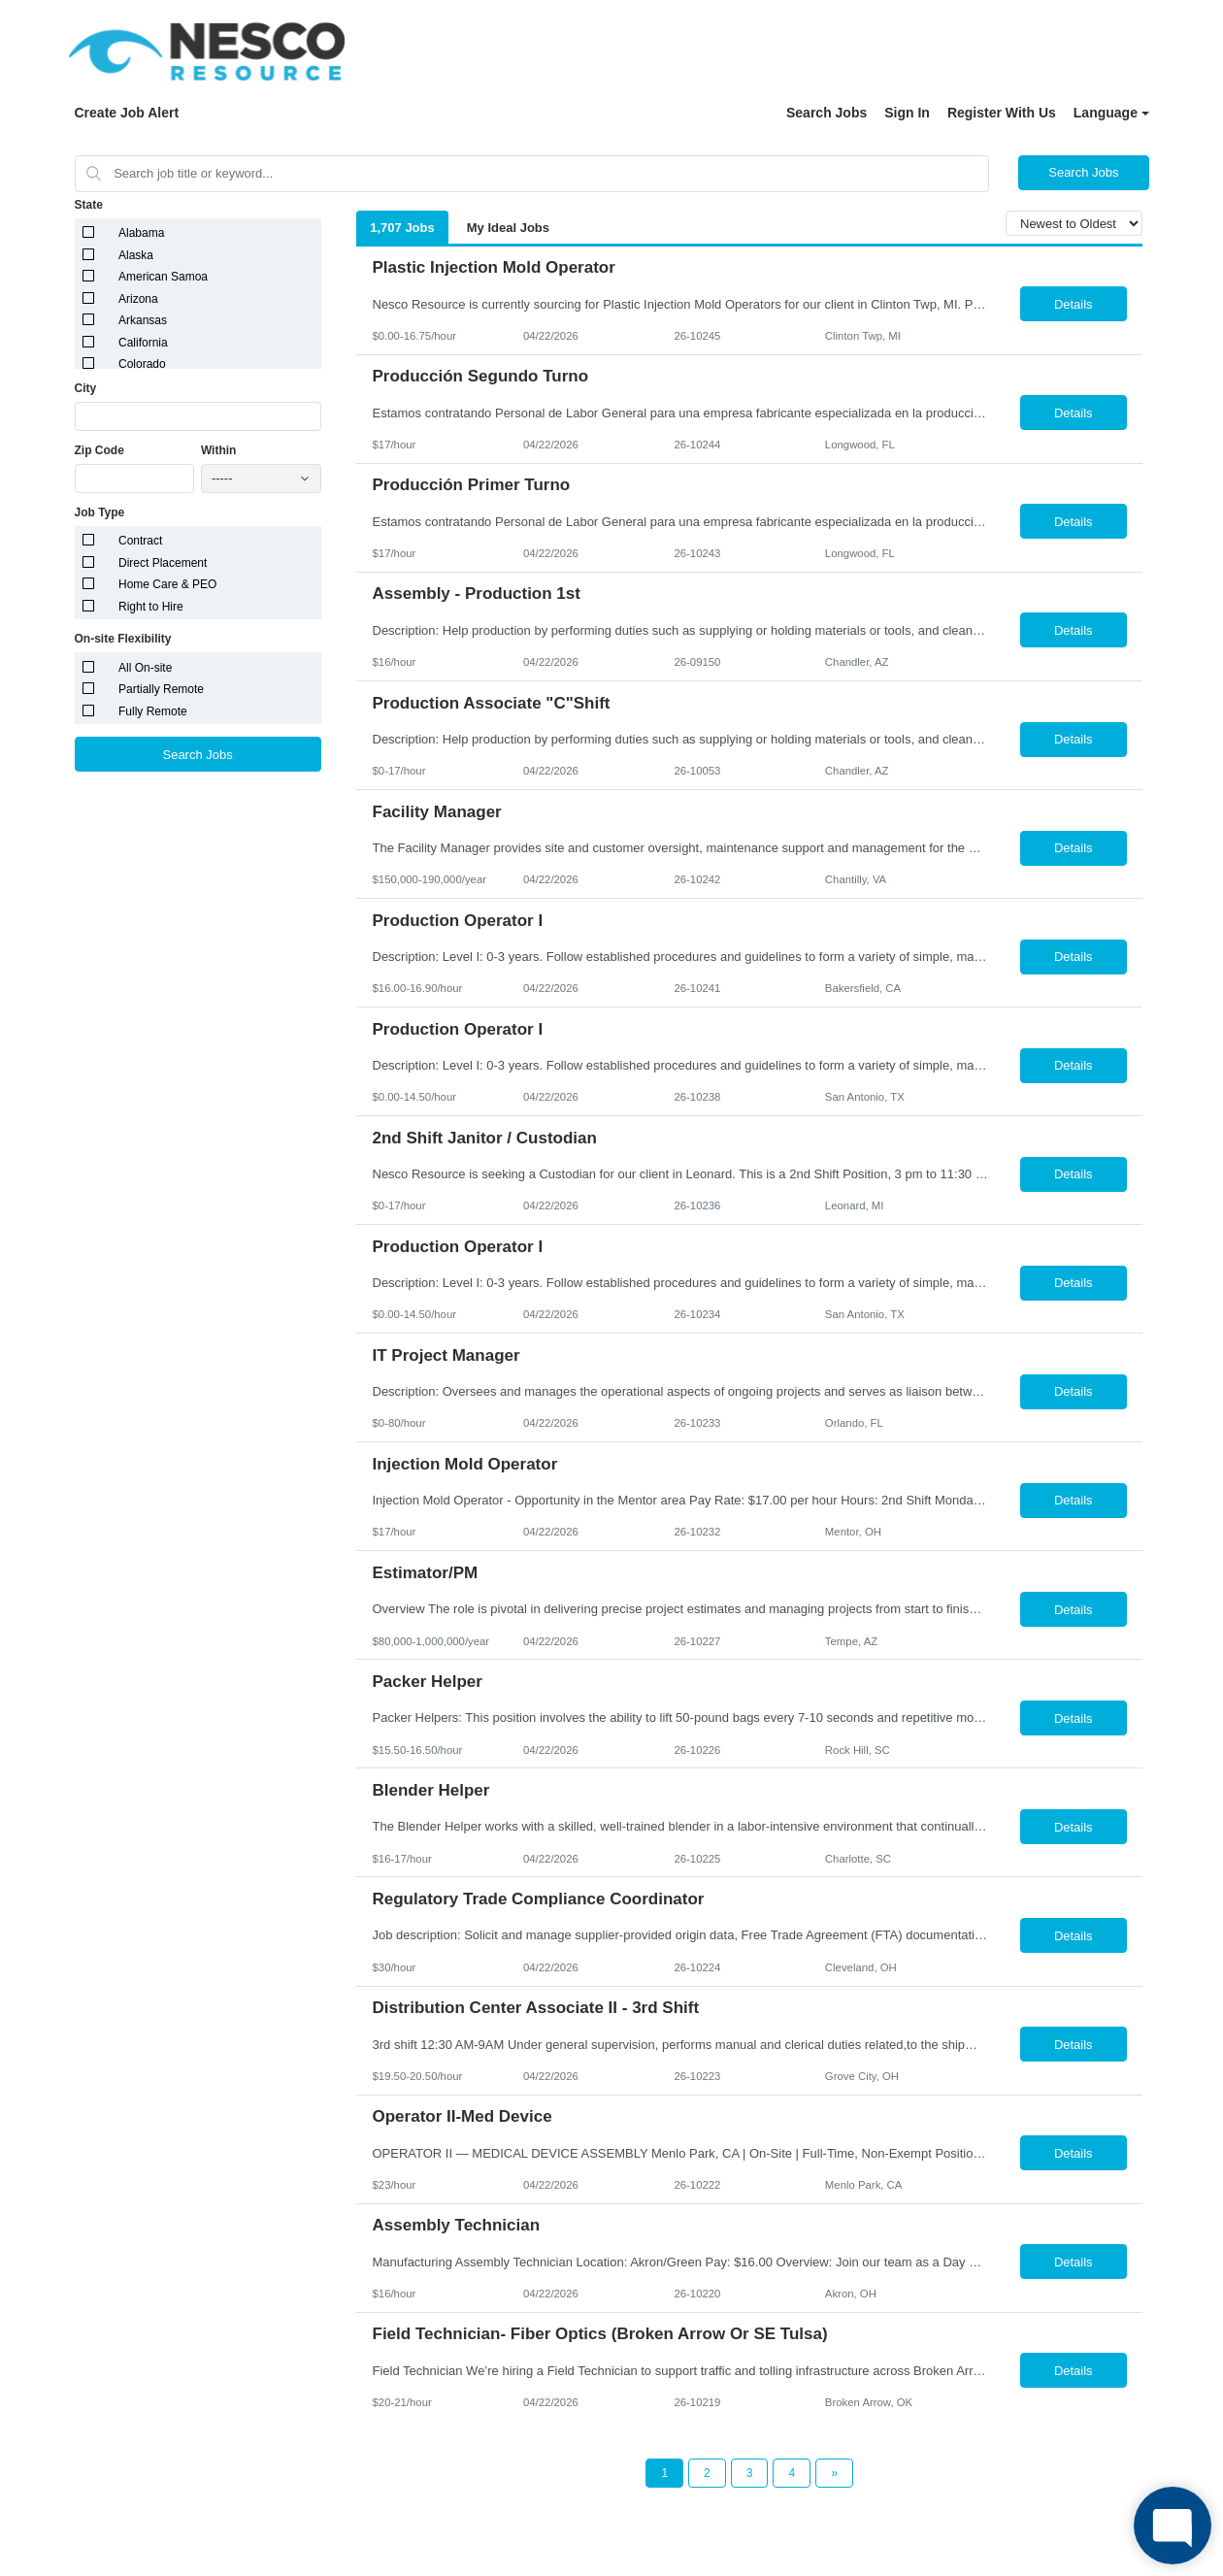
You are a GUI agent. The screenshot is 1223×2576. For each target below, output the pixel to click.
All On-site (145, 668)
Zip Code (99, 450)
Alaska (135, 255)
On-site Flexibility (123, 638)
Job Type (100, 512)
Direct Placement (162, 563)
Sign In (907, 112)
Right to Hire (150, 606)
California (143, 342)
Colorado (142, 364)
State (89, 205)
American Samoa (163, 276)
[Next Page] (834, 2473)
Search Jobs (826, 112)
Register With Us (1001, 112)
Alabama (141, 233)
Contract (140, 540)
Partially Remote (161, 689)
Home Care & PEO (167, 584)
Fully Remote (152, 711)
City (86, 388)
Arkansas (142, 320)
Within (219, 450)
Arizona (138, 299)
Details (1073, 304)
